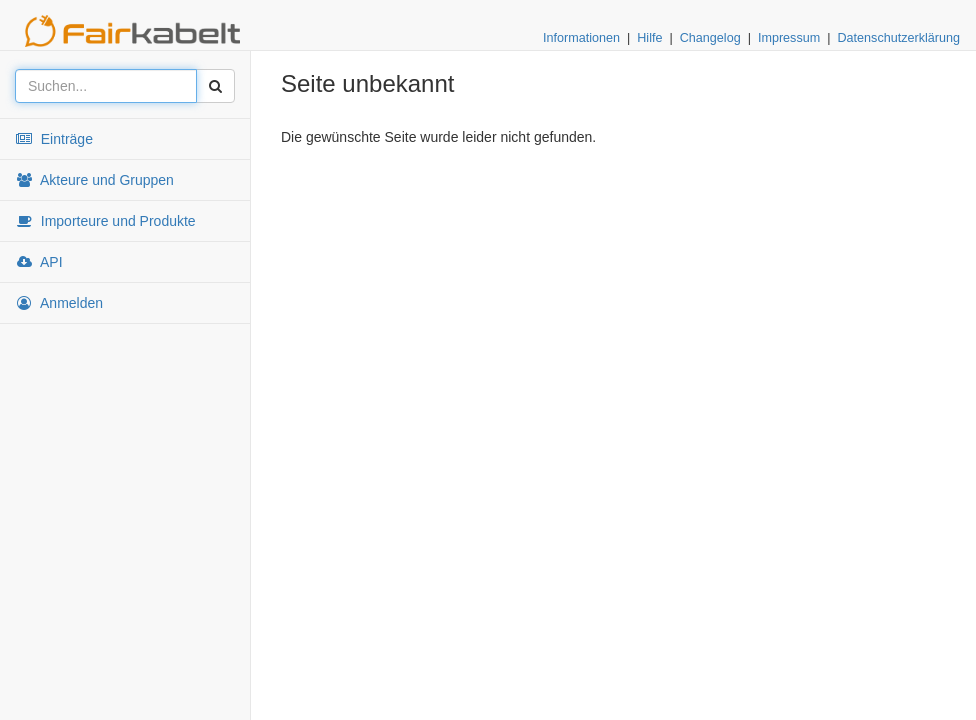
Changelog (710, 38)
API (39, 262)
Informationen (581, 38)
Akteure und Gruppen (94, 180)
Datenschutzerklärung (898, 38)
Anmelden (59, 303)
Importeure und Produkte (105, 221)
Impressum (789, 38)
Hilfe (649, 38)
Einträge (54, 139)
